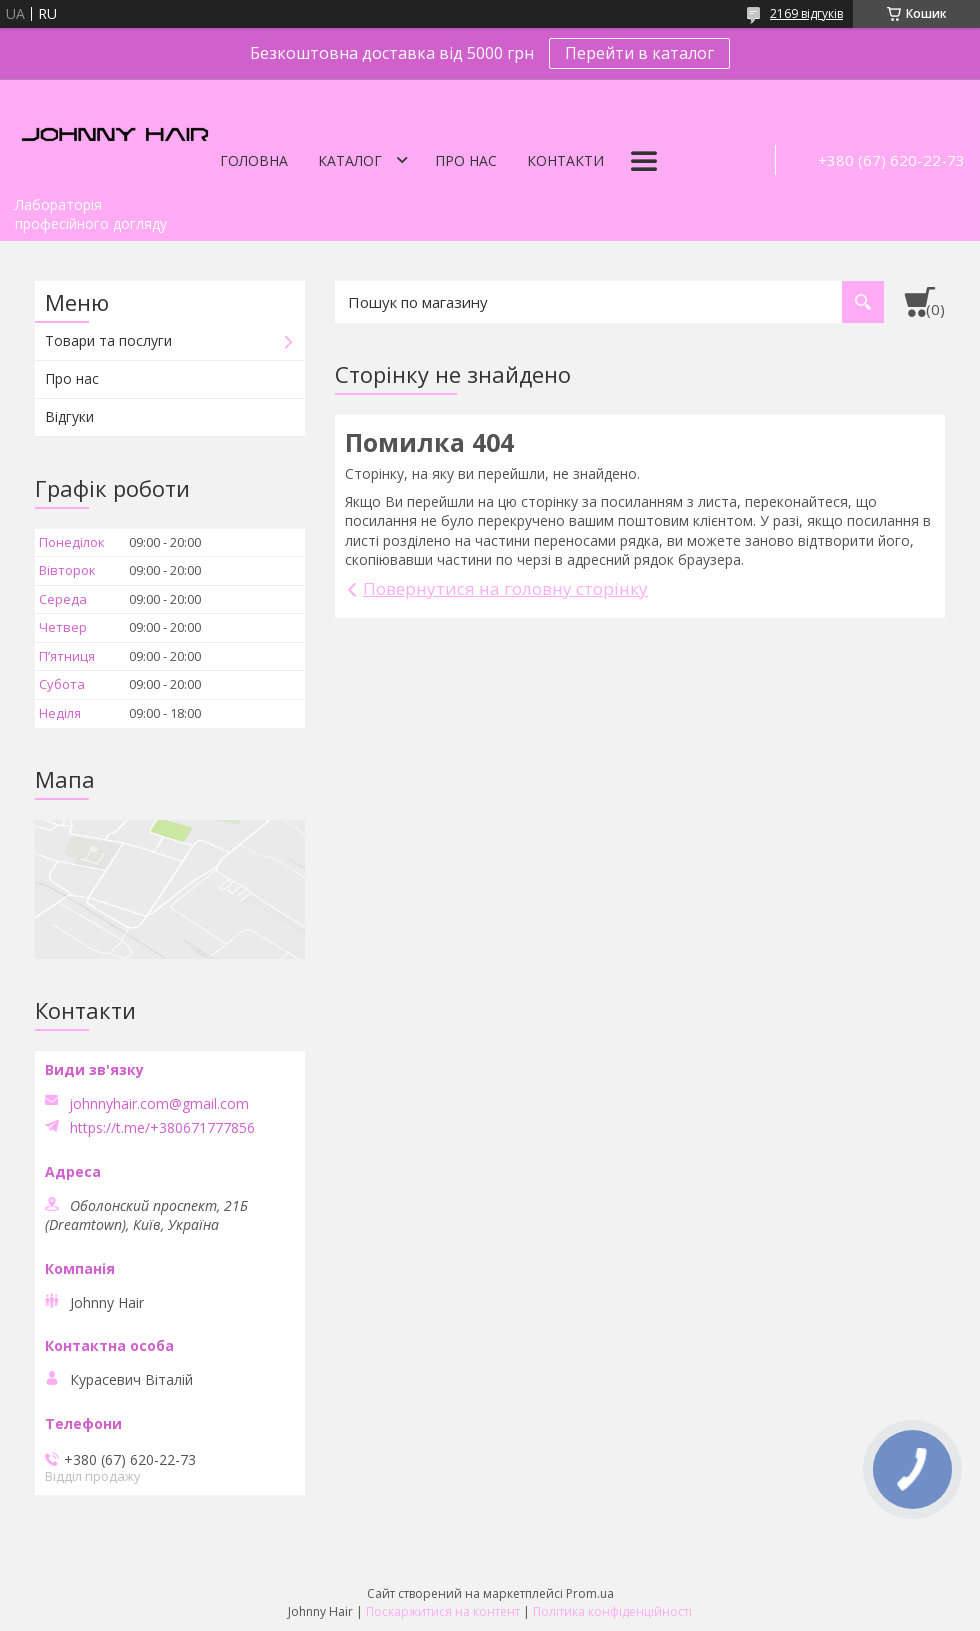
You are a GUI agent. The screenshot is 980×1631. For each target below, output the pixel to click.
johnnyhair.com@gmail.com (159, 1104)
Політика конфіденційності (612, 1611)
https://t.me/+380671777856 (162, 1128)
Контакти (565, 160)
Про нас (466, 160)
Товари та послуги (108, 340)
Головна (254, 160)
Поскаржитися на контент (443, 1611)
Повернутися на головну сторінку (505, 588)
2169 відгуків (806, 13)
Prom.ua (590, 1593)
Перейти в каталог (639, 53)
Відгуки (69, 416)
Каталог (350, 160)
